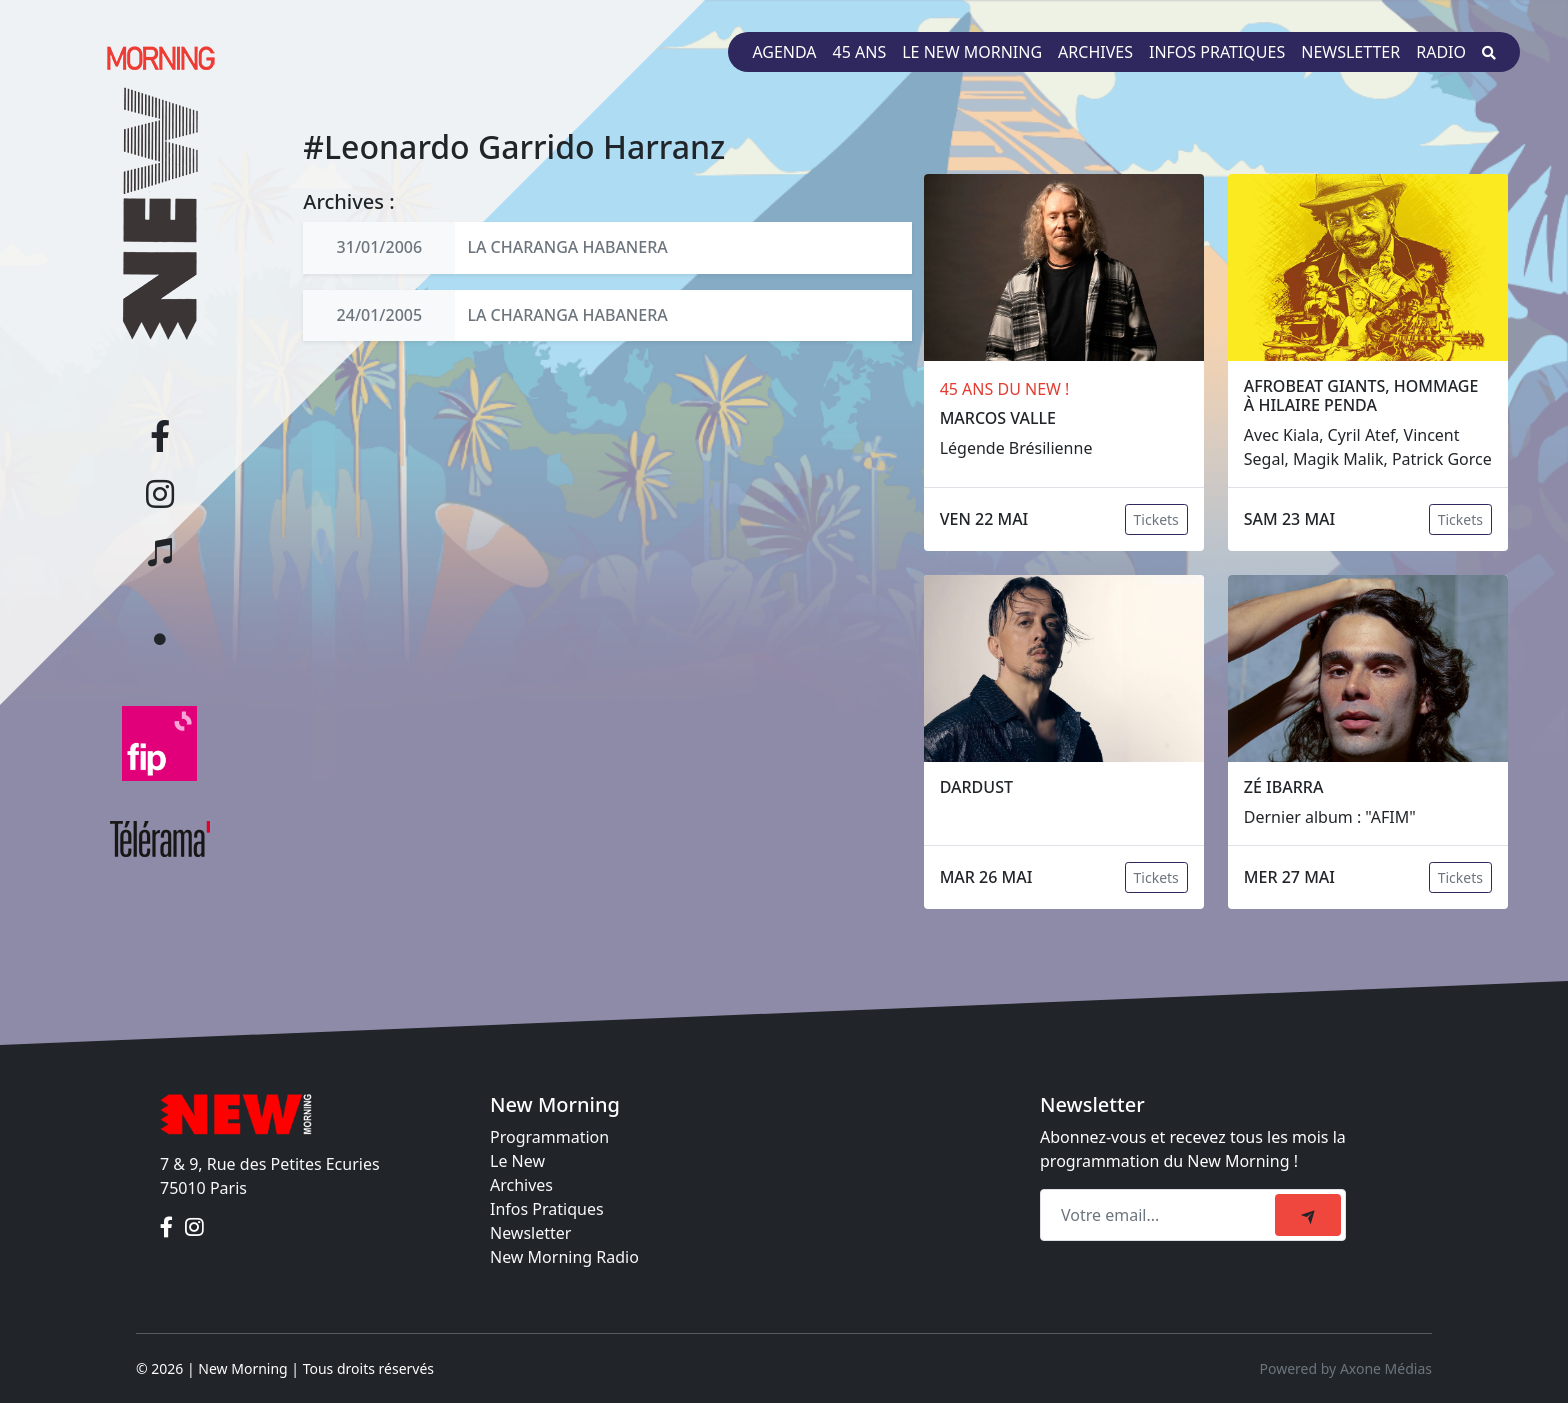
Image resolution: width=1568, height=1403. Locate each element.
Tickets (1156, 519)
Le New (517, 1161)
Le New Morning (972, 52)
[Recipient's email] (1160, 1215)
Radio (1441, 52)
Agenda (784, 52)
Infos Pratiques (547, 1209)
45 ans (860, 52)
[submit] (1308, 1215)
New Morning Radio (564, 1257)
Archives (1095, 52)
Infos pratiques (1217, 52)
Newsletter (1350, 52)
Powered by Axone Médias (1346, 1368)
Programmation (549, 1137)
